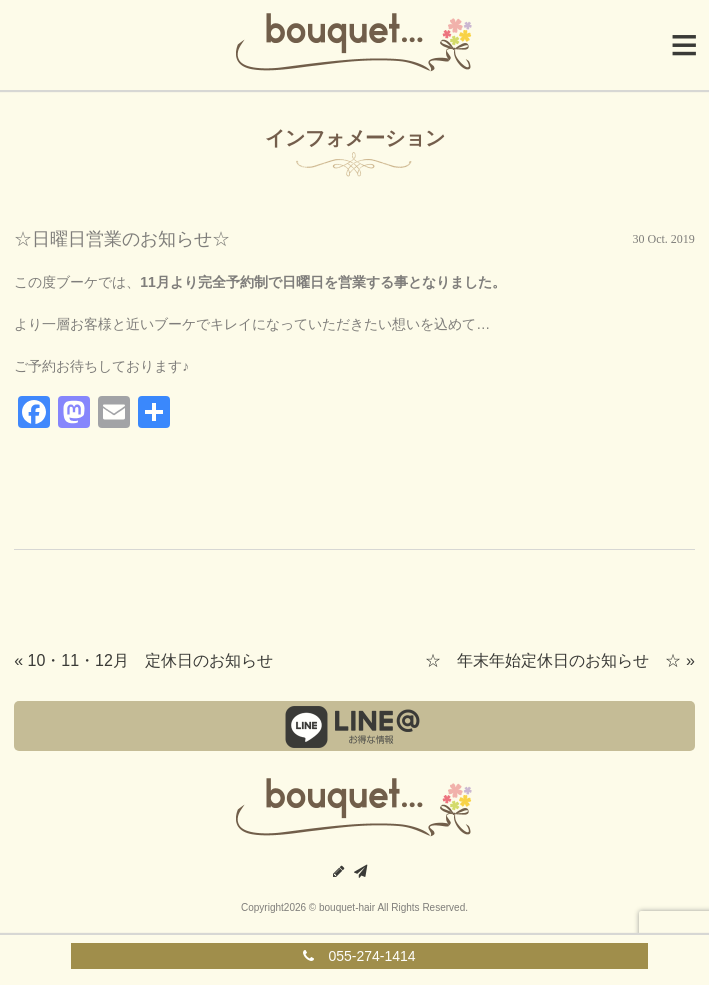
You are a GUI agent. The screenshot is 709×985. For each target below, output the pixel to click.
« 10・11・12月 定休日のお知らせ (143, 660)
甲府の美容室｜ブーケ (355, 810)
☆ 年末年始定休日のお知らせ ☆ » (559, 660)
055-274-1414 (359, 956)
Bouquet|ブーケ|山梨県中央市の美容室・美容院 (355, 45)
